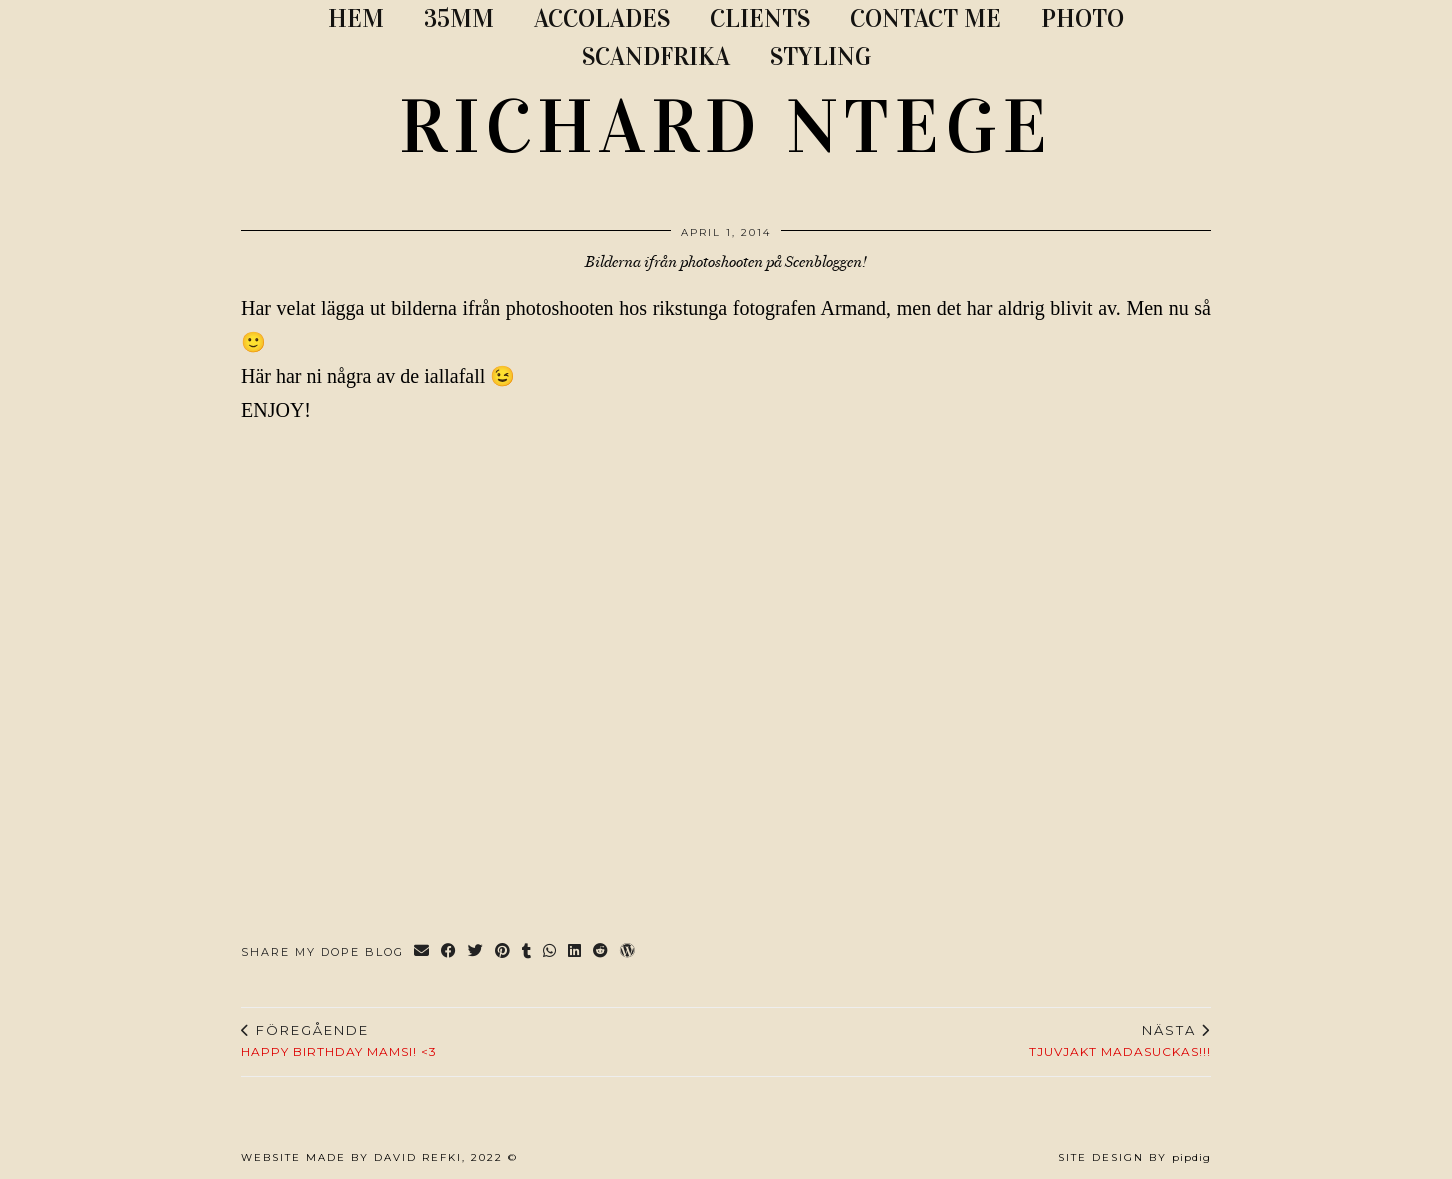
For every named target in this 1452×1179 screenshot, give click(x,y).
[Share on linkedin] (575, 952)
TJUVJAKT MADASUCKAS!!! (1120, 1041)
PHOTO (1082, 18)
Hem (356, 18)
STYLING (820, 56)
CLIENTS (760, 18)
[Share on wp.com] (628, 952)
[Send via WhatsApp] (550, 952)
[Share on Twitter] (476, 952)
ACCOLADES (602, 18)
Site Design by (1134, 1157)
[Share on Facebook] (449, 952)
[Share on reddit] (601, 952)
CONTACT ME (925, 18)
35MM (459, 18)
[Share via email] (422, 952)
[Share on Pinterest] (503, 952)
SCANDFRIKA (656, 56)
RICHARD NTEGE (726, 127)
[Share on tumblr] (527, 952)
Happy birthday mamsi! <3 (339, 1041)
